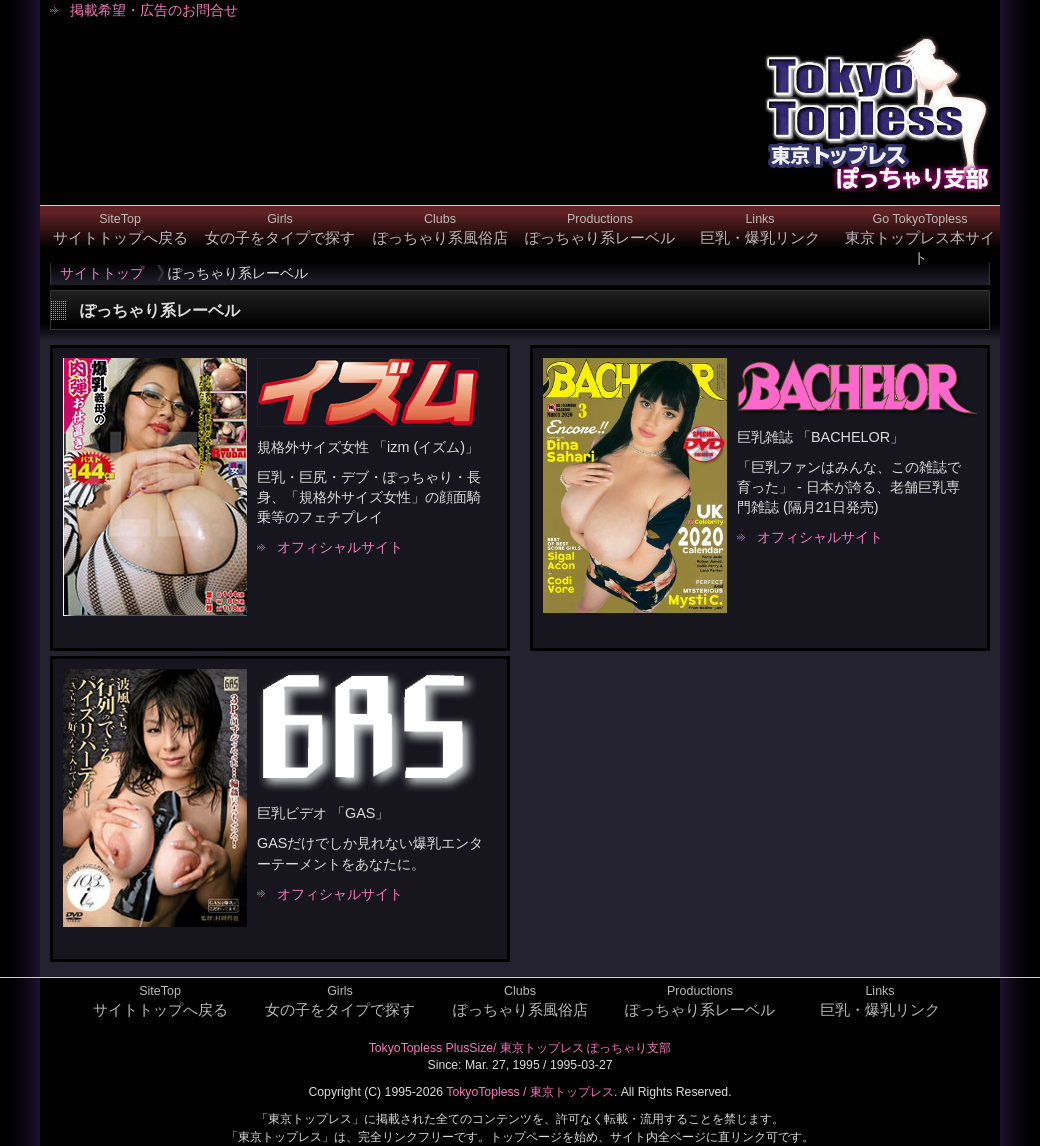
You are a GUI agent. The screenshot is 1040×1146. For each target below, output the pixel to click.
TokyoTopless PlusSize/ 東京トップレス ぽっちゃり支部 (520, 1048)
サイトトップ (102, 273)
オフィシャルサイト (340, 547)
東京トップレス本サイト (920, 239)
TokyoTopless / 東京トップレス (530, 1092)
